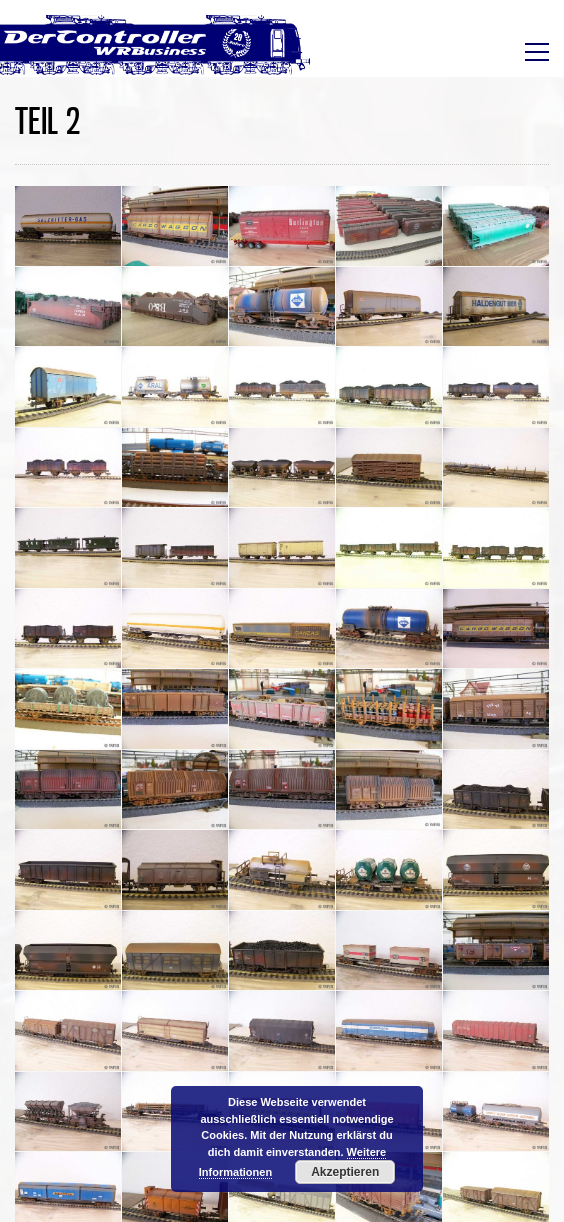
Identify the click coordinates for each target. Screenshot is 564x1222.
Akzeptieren (345, 1172)
